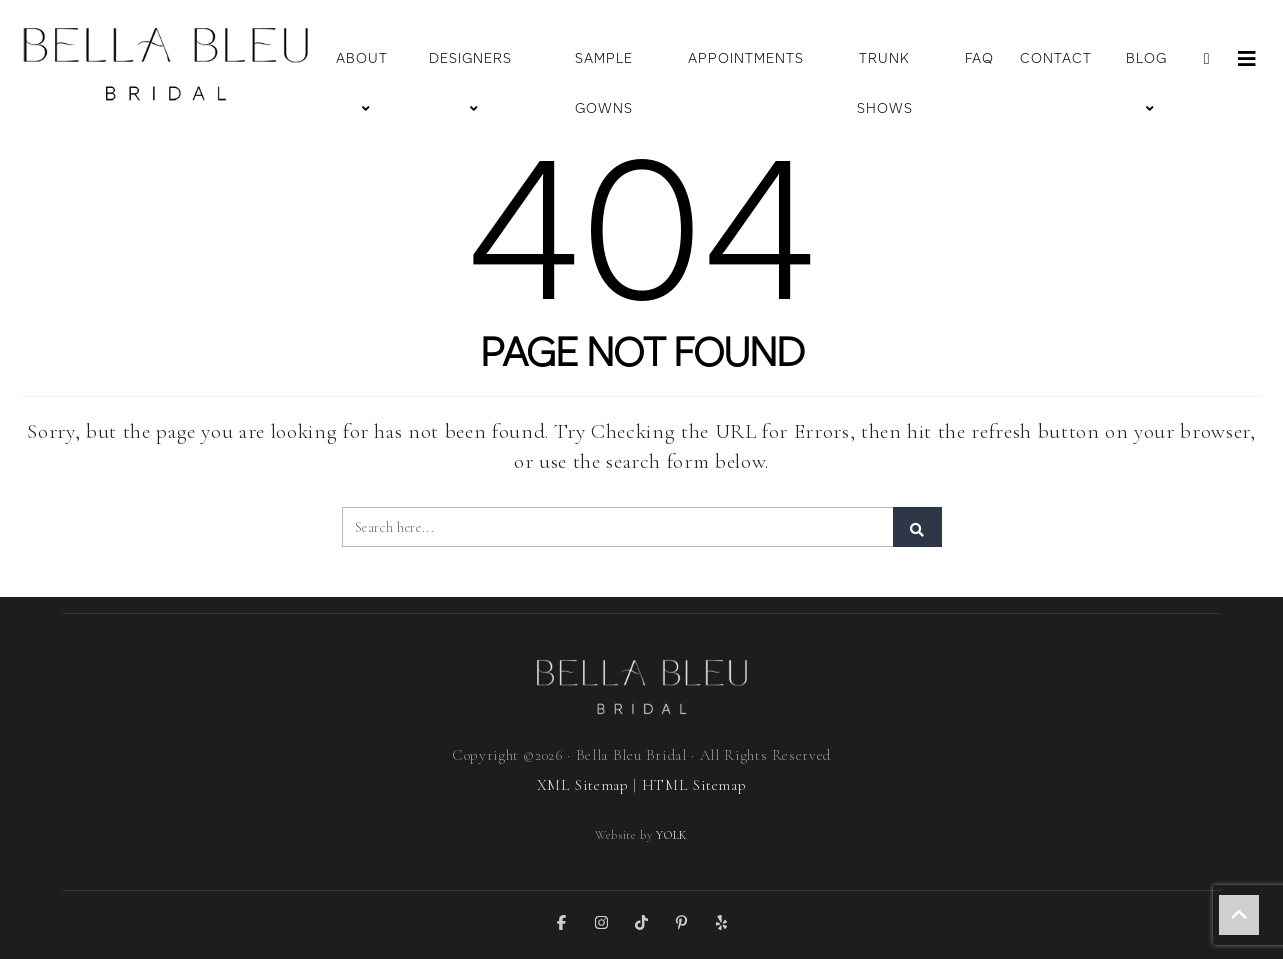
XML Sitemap (583, 785)
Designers (470, 83)
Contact (1056, 58)
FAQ (979, 58)
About (362, 83)
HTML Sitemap (694, 785)
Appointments (746, 58)
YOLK (672, 835)
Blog (1146, 83)
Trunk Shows (885, 83)
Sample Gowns (604, 83)
